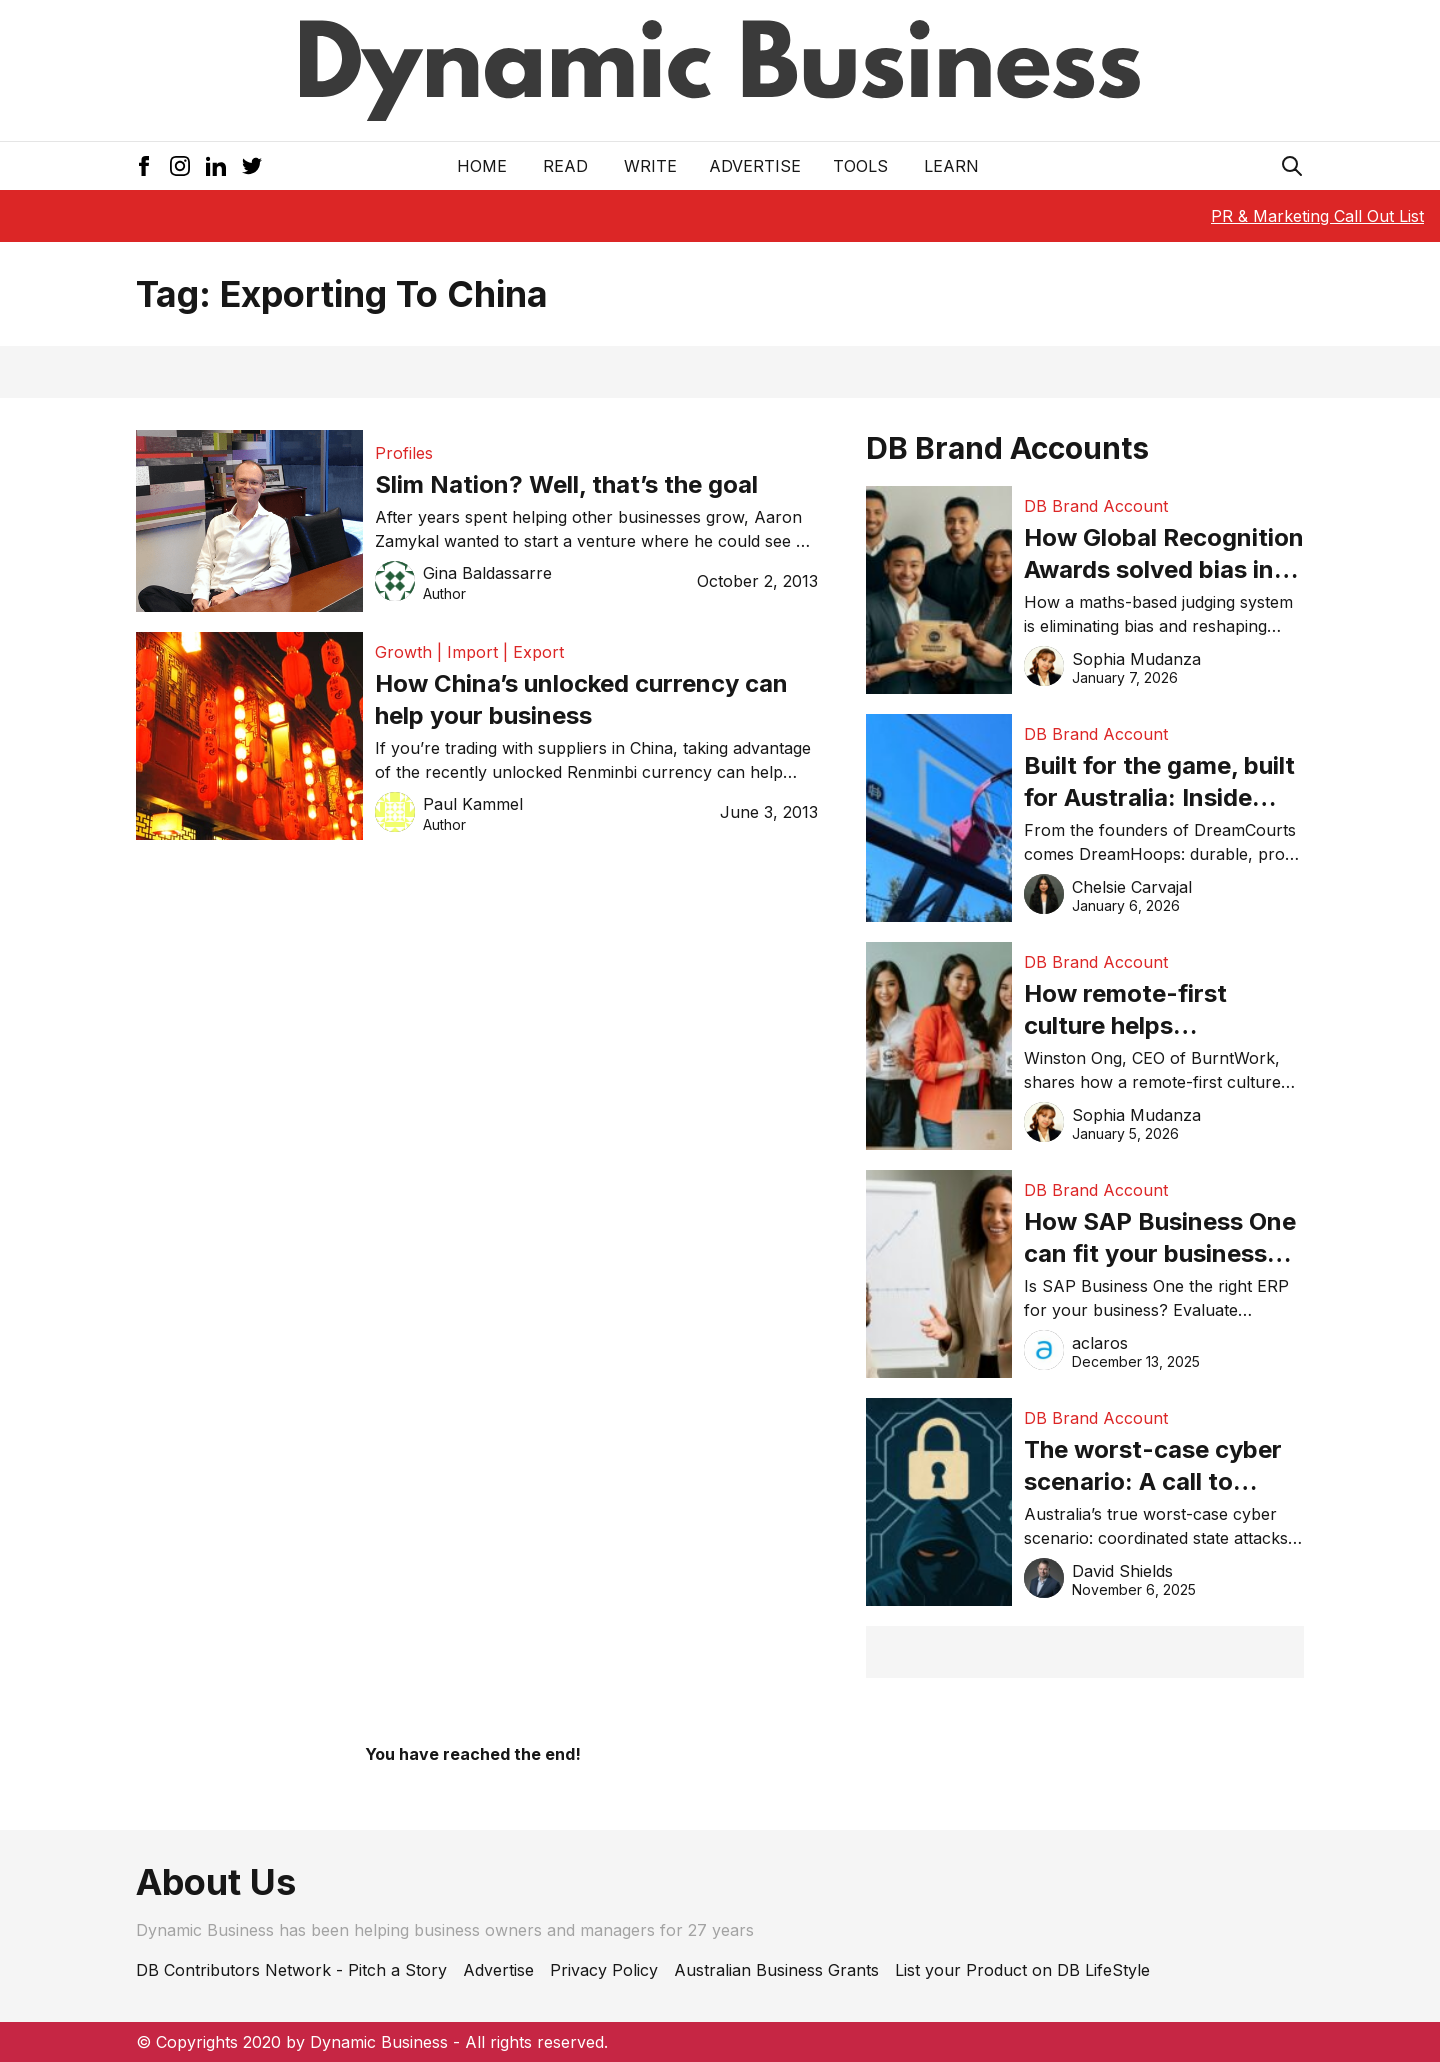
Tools (860, 166)
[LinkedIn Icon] (216, 166)
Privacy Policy (604, 1970)
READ (565, 166)
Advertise (755, 166)
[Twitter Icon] (252, 166)
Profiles (404, 453)
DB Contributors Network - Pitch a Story (291, 1970)
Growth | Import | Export (469, 652)
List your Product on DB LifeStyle (1022, 1970)
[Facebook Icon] (144, 166)
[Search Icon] (1292, 166)
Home (482, 166)
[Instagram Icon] (180, 166)
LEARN (951, 166)
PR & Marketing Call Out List (1317, 216)
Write (650, 166)
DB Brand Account (1096, 506)
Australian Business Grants (776, 1970)
